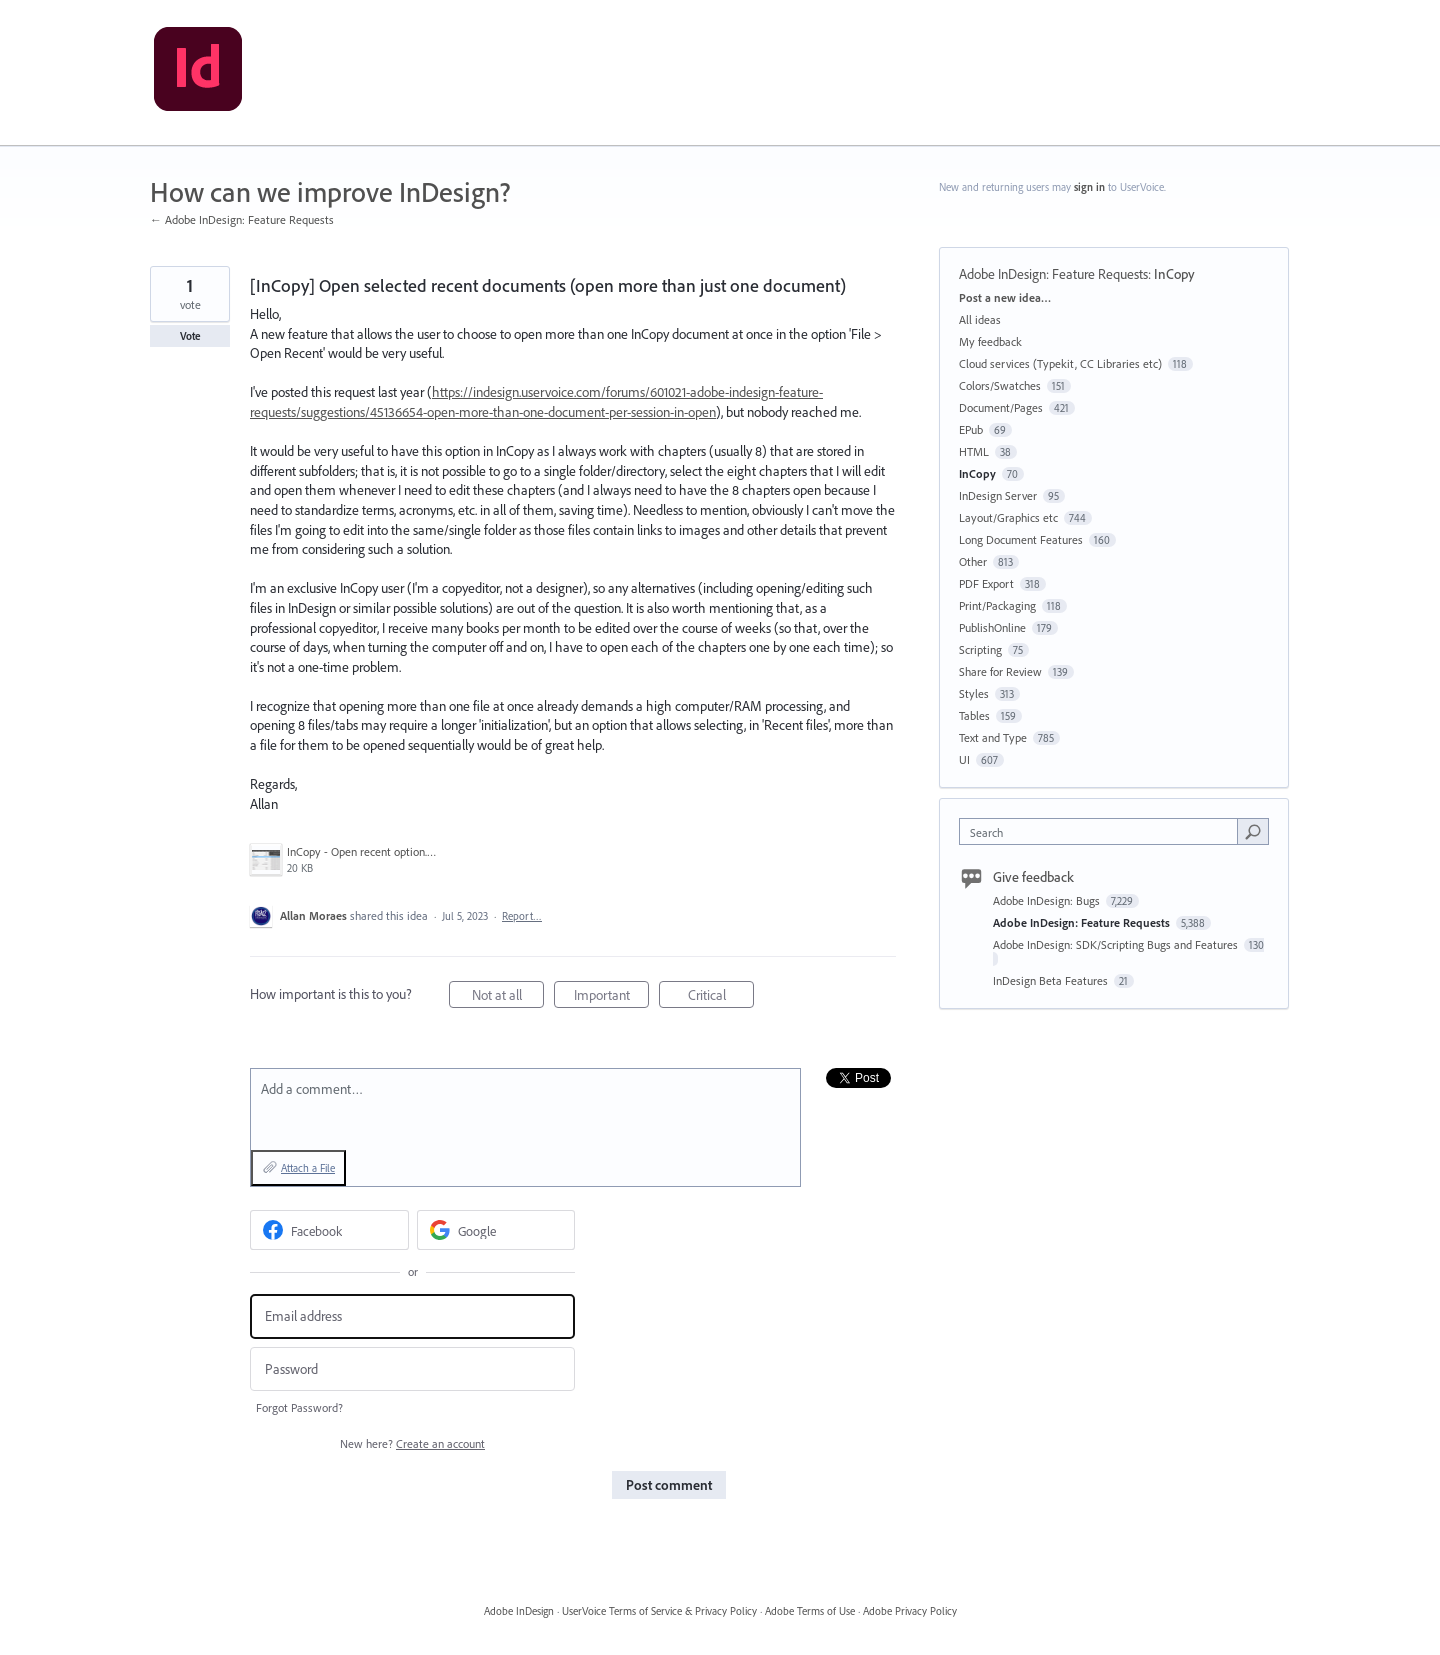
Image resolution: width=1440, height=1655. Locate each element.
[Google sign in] (496, 1230)
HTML (974, 451)
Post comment (669, 1485)
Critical (721, 997)
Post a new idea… (1005, 297)
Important (612, 997)
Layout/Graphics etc (1008, 517)
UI (964, 759)
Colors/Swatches (1000, 385)
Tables (974, 715)
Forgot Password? (299, 1407)
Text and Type (993, 737)
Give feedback (1033, 877)
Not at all (508, 997)
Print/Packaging (997, 605)
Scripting (980, 649)
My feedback (990, 341)
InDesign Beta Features (1052, 980)
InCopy (1174, 274)
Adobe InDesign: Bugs (1048, 900)
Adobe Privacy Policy (910, 1611)
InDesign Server (998, 495)
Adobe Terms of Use (810, 1611)
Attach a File (308, 1168)
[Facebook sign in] (329, 1230)
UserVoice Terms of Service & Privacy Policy (659, 1611)
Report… (522, 916)
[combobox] (1103, 831)
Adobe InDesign (519, 1611)
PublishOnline (992, 627)
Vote (190, 336)
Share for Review (1000, 671)
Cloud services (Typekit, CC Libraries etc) (1060, 363)
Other (973, 561)
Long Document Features (1021, 539)
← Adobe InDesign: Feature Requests (242, 219)
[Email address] (412, 1316)
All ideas (980, 319)
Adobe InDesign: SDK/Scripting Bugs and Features (1117, 944)
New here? (412, 1443)
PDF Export (986, 583)
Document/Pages (1001, 407)
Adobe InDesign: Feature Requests (1053, 274)
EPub (971, 429)
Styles (974, 693)
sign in (1089, 187)
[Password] (412, 1369)
